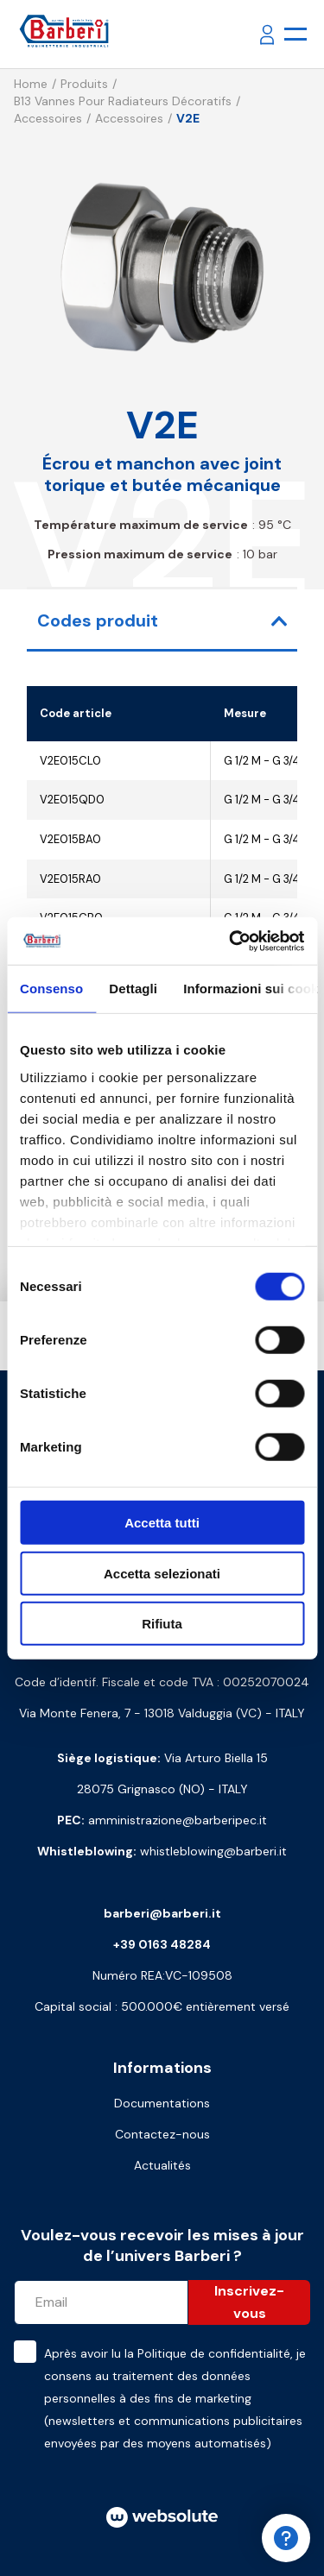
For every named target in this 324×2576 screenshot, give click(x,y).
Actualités (162, 2165)
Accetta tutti (162, 1522)
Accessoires (48, 118)
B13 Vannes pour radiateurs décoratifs (123, 101)
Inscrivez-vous (249, 2302)
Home (31, 83)
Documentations (162, 2103)
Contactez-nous (162, 2134)
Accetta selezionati (162, 1572)
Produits (84, 83)
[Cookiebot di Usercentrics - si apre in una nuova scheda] (230, 940)
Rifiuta (162, 1623)
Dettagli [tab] (133, 988)
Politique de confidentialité (213, 2353)
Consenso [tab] (51, 988)
